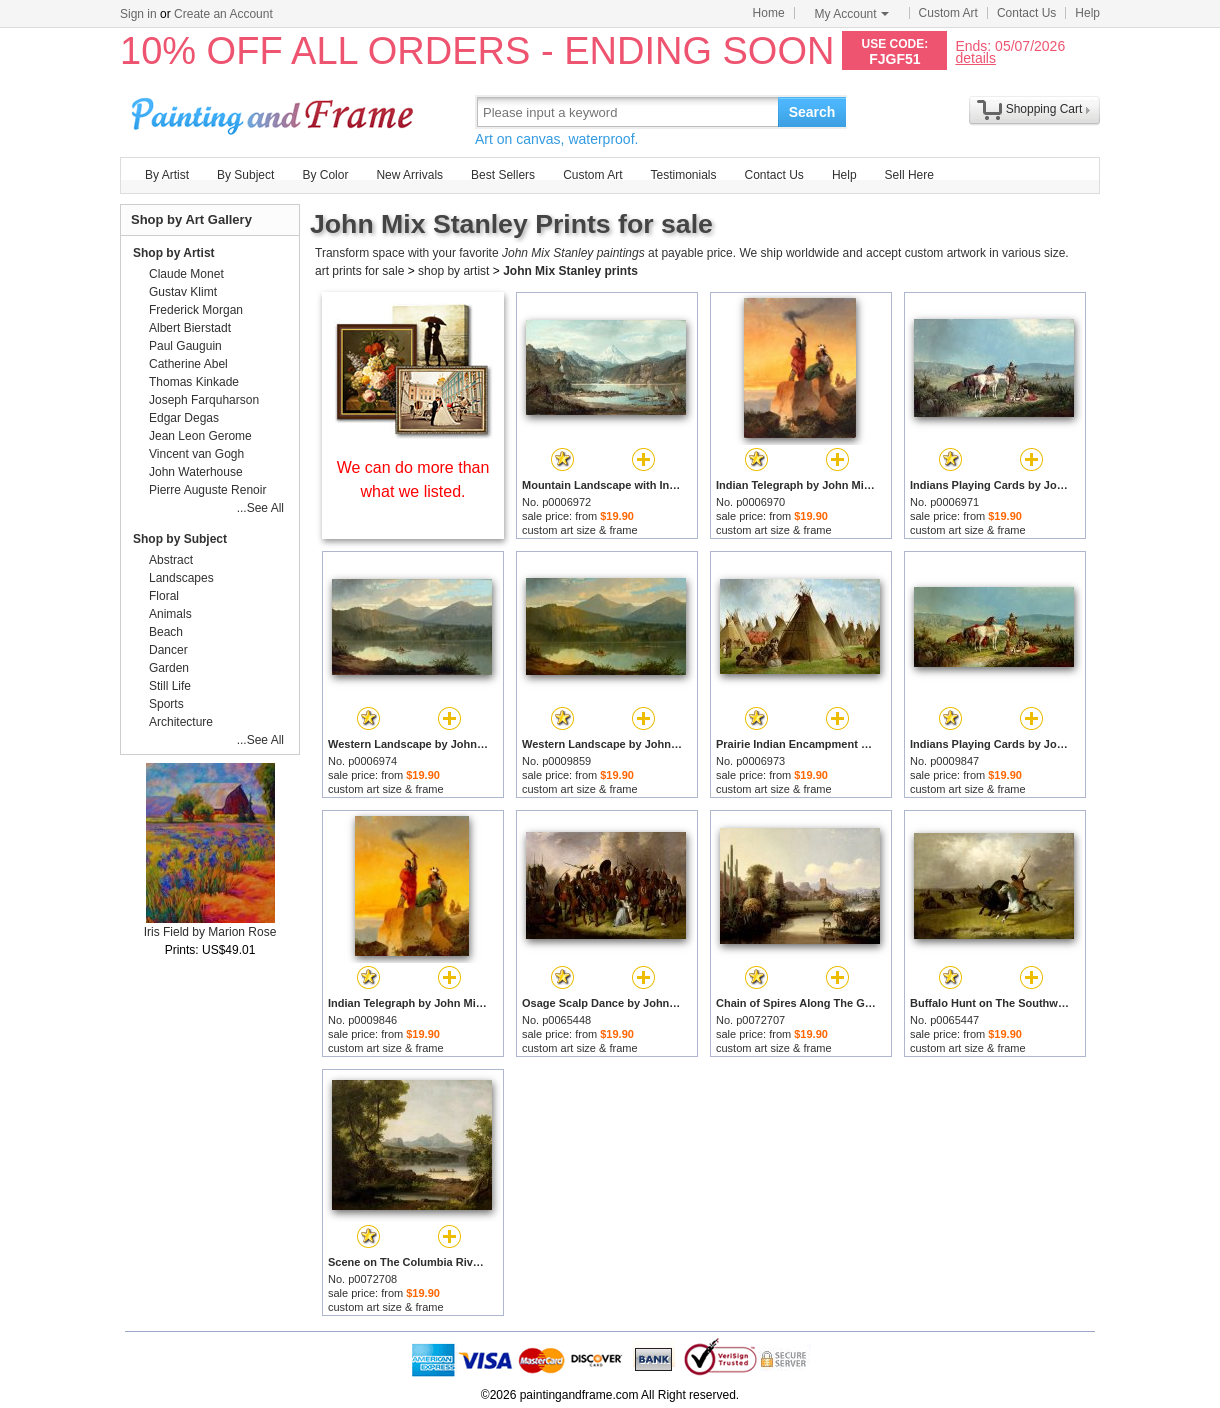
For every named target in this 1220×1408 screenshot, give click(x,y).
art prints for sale (359, 271)
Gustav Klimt (183, 292)
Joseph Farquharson (204, 400)
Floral (164, 596)
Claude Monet (186, 274)
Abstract (171, 560)
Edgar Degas (184, 418)
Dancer (168, 650)
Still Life (170, 686)
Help (1087, 13)
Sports (166, 704)
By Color (325, 175)
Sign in (138, 14)
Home (769, 13)
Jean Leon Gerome (200, 436)
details (975, 57)
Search (812, 112)
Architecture (181, 722)
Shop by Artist (174, 253)
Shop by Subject (180, 539)
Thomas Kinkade (194, 382)
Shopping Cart (1044, 109)
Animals (170, 614)
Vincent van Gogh (196, 454)
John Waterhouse (196, 472)
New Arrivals (409, 175)
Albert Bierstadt (190, 328)
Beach (166, 632)
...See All (260, 508)
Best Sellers (503, 175)
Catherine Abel (188, 364)
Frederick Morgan (196, 310)
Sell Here (909, 175)
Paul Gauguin (185, 346)
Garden (169, 668)
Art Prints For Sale (275, 111)
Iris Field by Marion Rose (210, 932)
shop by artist (453, 271)
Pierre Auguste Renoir (207, 490)
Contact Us (1026, 13)
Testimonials (683, 175)
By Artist (167, 175)
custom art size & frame (580, 530)
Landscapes (181, 578)
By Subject (245, 175)
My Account (852, 14)
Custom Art (948, 13)
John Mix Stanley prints (570, 271)
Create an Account (223, 14)
